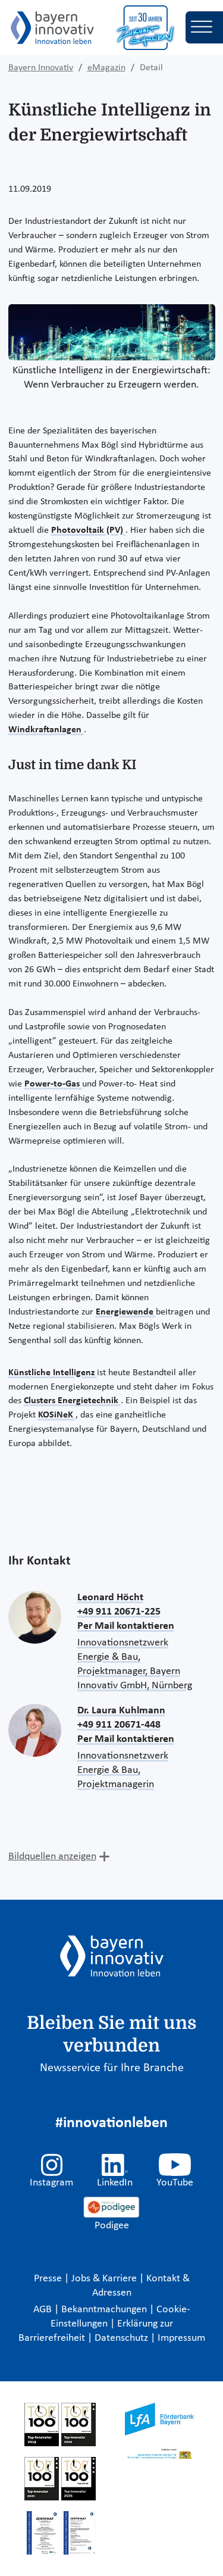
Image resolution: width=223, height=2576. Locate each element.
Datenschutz (122, 2338)
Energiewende (126, 1312)
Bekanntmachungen (105, 2309)
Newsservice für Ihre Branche (112, 2068)
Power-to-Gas (53, 1084)
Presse (49, 2278)
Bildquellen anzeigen (52, 1856)
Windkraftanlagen (46, 730)
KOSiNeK (57, 1415)
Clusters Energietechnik (72, 1401)
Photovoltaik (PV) (88, 530)
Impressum (181, 2338)
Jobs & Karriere (105, 2278)
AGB (43, 2309)
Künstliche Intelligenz (52, 1373)
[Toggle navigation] (204, 27)
